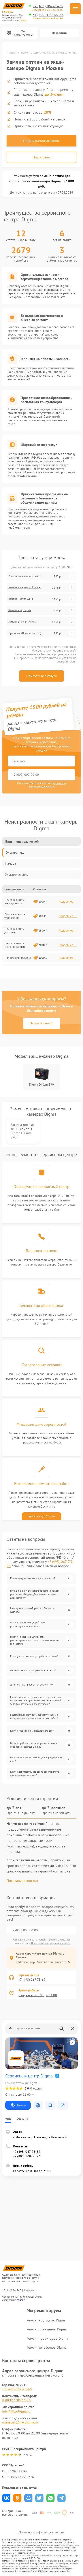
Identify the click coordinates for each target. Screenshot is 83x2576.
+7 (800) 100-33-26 (48, 15)
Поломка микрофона (17, 958)
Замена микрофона (19, 610)
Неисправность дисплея (14, 930)
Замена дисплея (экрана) (22, 621)
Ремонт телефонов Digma (46, 2347)
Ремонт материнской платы (24, 576)
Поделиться (6, 2498)
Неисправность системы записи (14, 945)
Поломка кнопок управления (14, 916)
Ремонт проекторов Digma (47, 2338)
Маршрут (18, 2105)
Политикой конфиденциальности (50, 1943)
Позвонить (59, 33)
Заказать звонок (41, 1023)
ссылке (21, 2299)
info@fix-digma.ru (16, 2411)
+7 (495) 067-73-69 (48, 6)
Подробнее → (68, 901)
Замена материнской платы (24, 587)
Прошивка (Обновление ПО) (24, 633)
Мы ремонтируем (19, 33)
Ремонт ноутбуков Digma (46, 2320)
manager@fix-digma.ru (20, 2422)
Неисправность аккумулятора (14, 901)
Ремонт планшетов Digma (46, 2329)
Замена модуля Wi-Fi (20, 598)
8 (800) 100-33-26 (16, 2400)
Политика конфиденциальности (41, 2532)
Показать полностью (22, 1881)
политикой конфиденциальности (47, 784)
